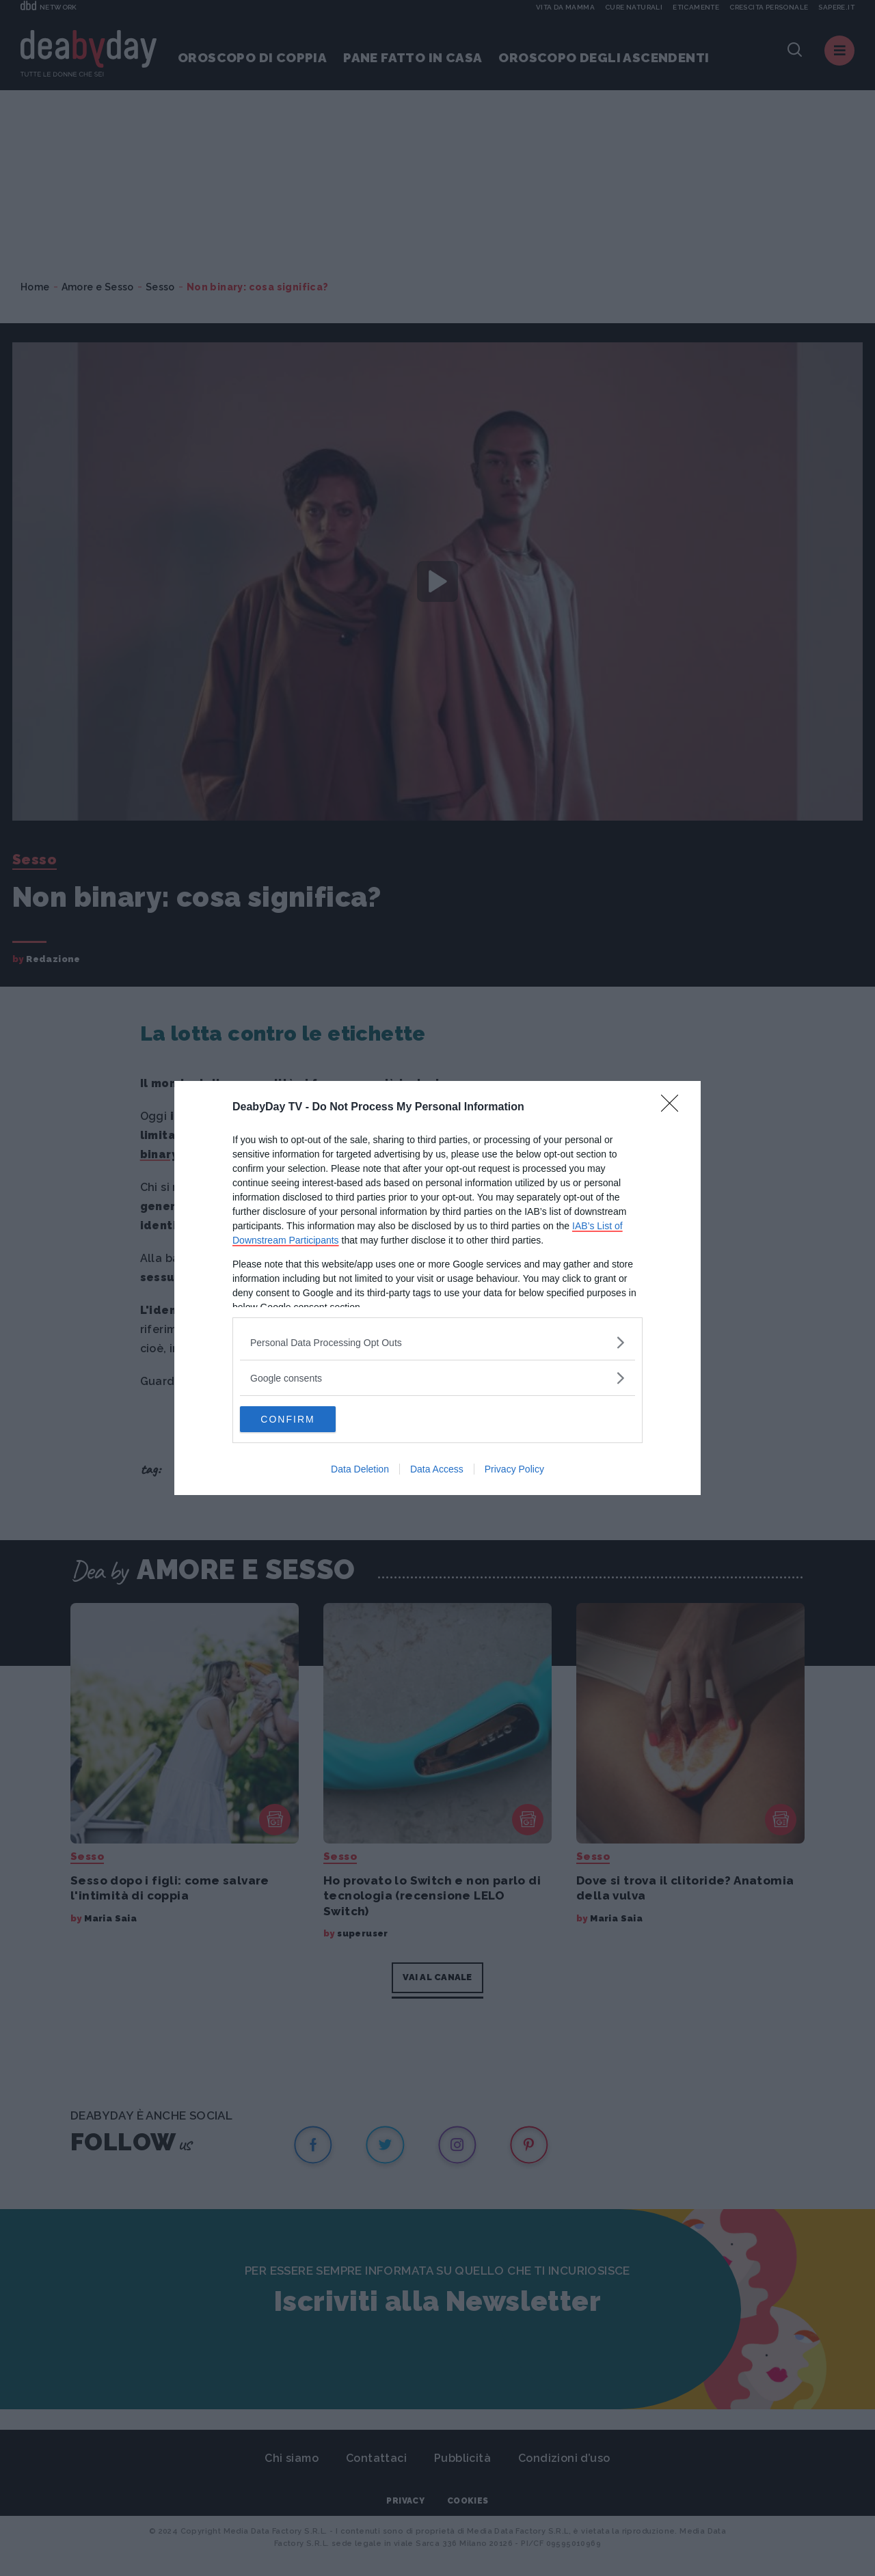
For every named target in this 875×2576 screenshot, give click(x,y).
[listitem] (437, 1341)
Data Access (436, 1469)
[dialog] (437, 1288)
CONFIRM (305, 1418)
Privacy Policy (514, 1469)
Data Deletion (360, 1469)
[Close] (674, 1107)
